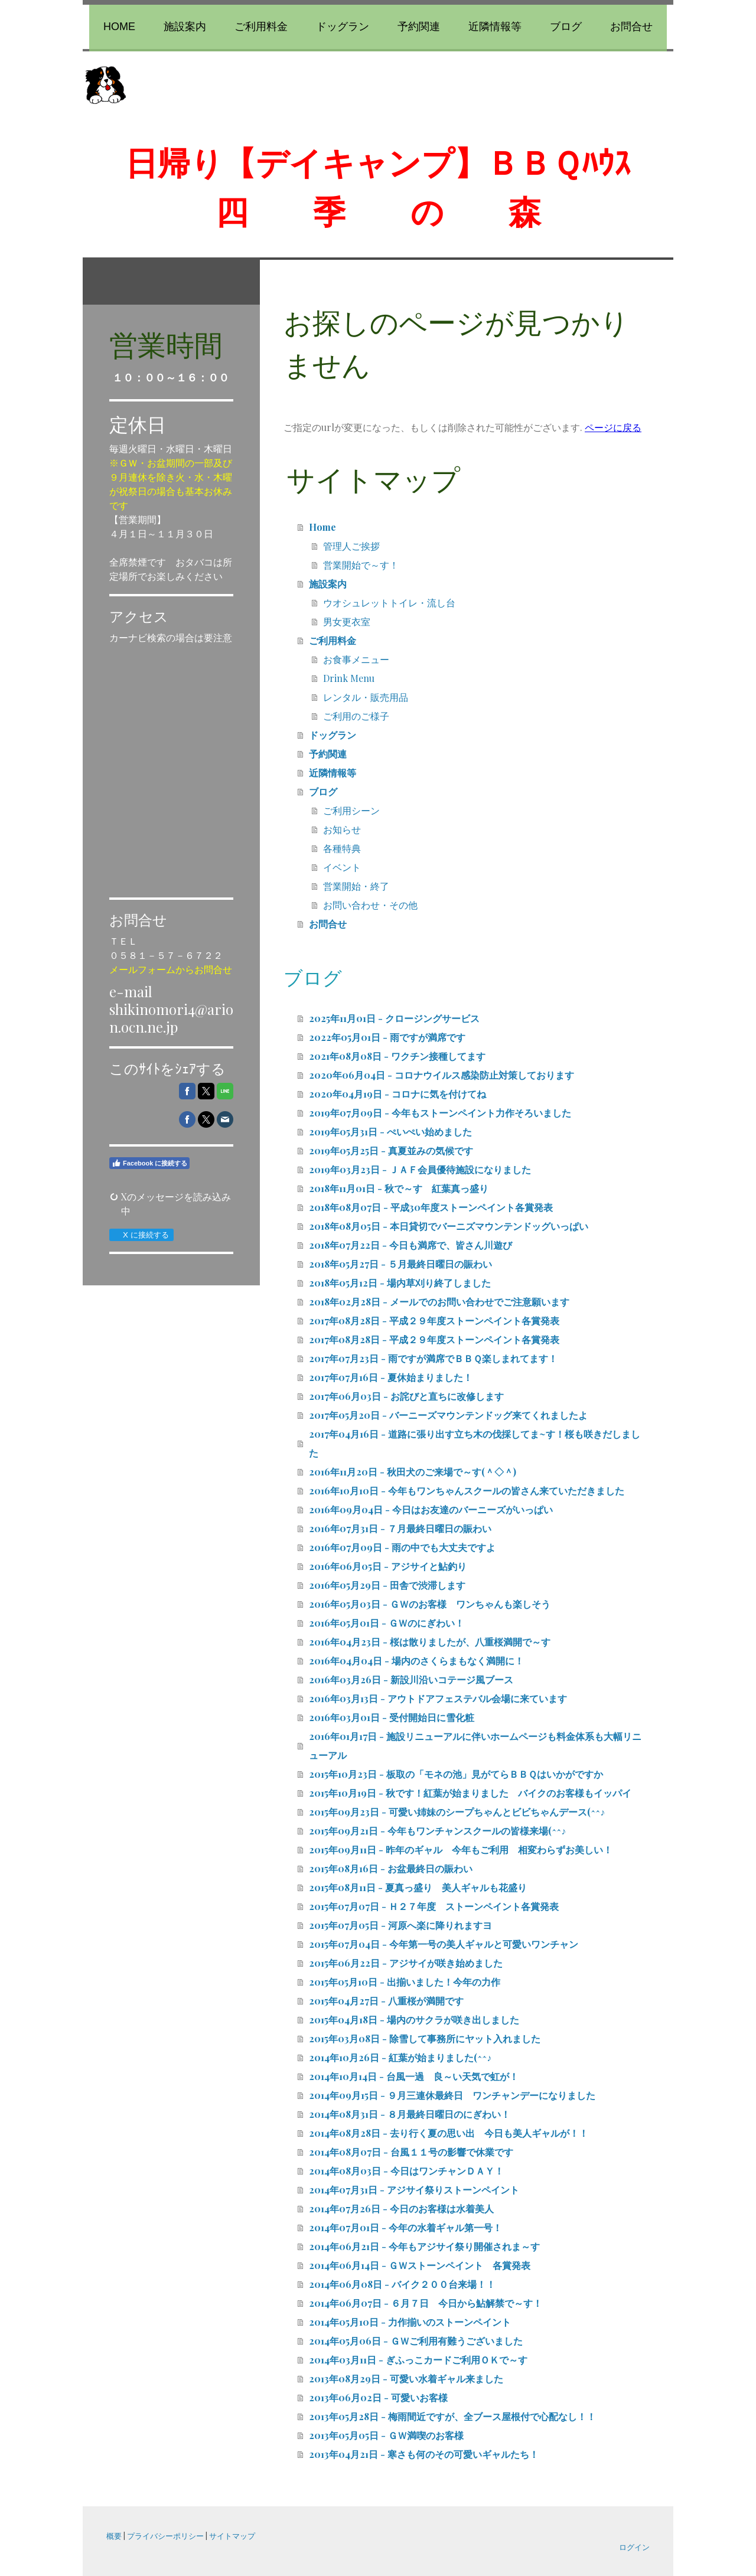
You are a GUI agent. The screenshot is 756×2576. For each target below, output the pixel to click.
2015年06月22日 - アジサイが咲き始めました (406, 1963)
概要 (114, 2536)
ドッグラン (342, 26)
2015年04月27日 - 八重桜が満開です (386, 2000)
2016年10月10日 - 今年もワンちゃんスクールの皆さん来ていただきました (466, 1490)
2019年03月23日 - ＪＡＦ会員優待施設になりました (420, 1169)
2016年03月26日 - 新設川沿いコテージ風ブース (411, 1679)
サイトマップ (232, 2536)
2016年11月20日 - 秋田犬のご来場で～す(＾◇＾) (412, 1471)
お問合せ (631, 26)
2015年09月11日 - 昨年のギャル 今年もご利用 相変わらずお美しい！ (460, 1849)
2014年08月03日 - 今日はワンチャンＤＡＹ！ (406, 2170)
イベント (342, 867)
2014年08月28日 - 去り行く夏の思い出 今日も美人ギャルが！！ (448, 2133)
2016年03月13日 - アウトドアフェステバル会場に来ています (438, 1698)
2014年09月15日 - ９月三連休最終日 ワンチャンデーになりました (452, 2095)
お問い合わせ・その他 (370, 905)
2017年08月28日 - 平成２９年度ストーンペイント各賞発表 (434, 1320)
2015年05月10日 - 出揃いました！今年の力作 (404, 1982)
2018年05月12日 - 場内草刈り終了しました (400, 1282)
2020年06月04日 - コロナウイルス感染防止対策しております (441, 1075)
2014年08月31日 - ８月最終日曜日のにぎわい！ (409, 2114)
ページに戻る (613, 427)
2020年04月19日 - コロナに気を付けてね (397, 1094)
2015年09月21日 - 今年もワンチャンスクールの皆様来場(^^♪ (437, 1830)
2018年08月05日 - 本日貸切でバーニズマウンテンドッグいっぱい (448, 1226)
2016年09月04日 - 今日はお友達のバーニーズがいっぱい (431, 1509)
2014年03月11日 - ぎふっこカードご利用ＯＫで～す (418, 2359)
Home (119, 26)
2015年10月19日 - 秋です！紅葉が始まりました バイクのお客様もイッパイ (470, 1793)
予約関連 (418, 26)
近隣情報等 (495, 26)
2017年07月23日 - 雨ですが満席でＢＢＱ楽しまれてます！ (433, 1358)
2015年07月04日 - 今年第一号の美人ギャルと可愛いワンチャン (443, 1944)
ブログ (566, 26)
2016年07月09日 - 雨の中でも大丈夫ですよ (402, 1547)
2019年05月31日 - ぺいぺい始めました (390, 1131)
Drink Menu (348, 678)
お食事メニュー (356, 659)
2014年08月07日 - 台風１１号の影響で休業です (411, 2152)
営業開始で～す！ (361, 565)
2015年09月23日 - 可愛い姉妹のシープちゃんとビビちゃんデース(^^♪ (457, 1812)
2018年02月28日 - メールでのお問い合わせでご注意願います (439, 1301)
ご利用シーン (351, 810)
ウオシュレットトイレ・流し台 (389, 602)
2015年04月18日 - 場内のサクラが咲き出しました (414, 2019)
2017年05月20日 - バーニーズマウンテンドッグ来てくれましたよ (448, 1415)
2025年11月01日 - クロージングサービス (394, 1018)
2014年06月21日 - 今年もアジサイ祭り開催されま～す (424, 2246)
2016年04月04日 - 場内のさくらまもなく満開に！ (416, 1660)
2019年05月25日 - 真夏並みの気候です (391, 1150)
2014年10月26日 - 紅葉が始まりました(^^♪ (400, 2057)
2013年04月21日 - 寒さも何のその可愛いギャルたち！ (424, 2454)
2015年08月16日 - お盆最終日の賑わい (390, 1868)
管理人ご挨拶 (351, 546)
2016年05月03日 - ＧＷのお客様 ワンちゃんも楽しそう (429, 1604)
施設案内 (185, 26)
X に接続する (141, 1234)
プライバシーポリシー (165, 2536)
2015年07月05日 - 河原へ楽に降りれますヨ (400, 1925)
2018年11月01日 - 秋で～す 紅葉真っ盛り (398, 1188)
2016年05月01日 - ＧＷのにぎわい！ (386, 1623)
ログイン (634, 2547)
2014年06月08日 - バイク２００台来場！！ (402, 2284)
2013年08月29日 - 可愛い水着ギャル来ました (406, 2378)
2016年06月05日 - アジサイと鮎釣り (388, 1566)
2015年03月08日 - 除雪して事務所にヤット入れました (424, 2038)
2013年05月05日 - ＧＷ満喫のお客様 (386, 2435)
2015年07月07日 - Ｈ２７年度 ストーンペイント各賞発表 (434, 1906)
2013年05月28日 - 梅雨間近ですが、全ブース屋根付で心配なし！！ (452, 2416)
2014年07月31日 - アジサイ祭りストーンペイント (414, 2189)
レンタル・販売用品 (365, 697)
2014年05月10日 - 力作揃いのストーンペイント (410, 2322)
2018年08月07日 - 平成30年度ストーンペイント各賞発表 (431, 1207)
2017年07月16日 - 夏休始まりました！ (390, 1377)
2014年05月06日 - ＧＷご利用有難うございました (416, 2341)
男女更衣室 (346, 621)
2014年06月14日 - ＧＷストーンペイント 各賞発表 (419, 2265)
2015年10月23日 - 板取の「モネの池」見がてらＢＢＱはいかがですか (456, 1774)
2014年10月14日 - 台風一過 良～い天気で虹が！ (414, 2076)
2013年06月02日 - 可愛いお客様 (378, 2397)
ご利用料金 (261, 26)
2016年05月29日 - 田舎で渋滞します (387, 1585)
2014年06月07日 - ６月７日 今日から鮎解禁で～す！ (425, 2303)
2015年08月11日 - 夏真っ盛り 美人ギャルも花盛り (418, 1887)
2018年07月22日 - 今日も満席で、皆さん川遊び (410, 1245)
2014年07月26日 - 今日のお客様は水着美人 (401, 2208)
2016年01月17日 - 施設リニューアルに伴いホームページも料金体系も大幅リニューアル (475, 1745)
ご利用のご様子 (356, 716)
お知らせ (342, 829)
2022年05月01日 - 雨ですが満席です (387, 1037)
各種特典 (342, 848)
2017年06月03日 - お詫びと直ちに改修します (406, 1396)
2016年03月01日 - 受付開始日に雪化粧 (391, 1717)
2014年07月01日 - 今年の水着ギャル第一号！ (405, 2227)
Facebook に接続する (149, 1163)
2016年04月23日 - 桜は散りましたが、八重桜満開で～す (429, 1641)
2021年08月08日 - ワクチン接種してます (397, 1056)
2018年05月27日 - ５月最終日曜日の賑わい (400, 1264)
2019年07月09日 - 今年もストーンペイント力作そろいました (440, 1112)
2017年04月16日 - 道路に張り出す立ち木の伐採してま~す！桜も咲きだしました (474, 1443)
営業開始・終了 (356, 886)
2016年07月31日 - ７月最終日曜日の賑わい (400, 1528)
